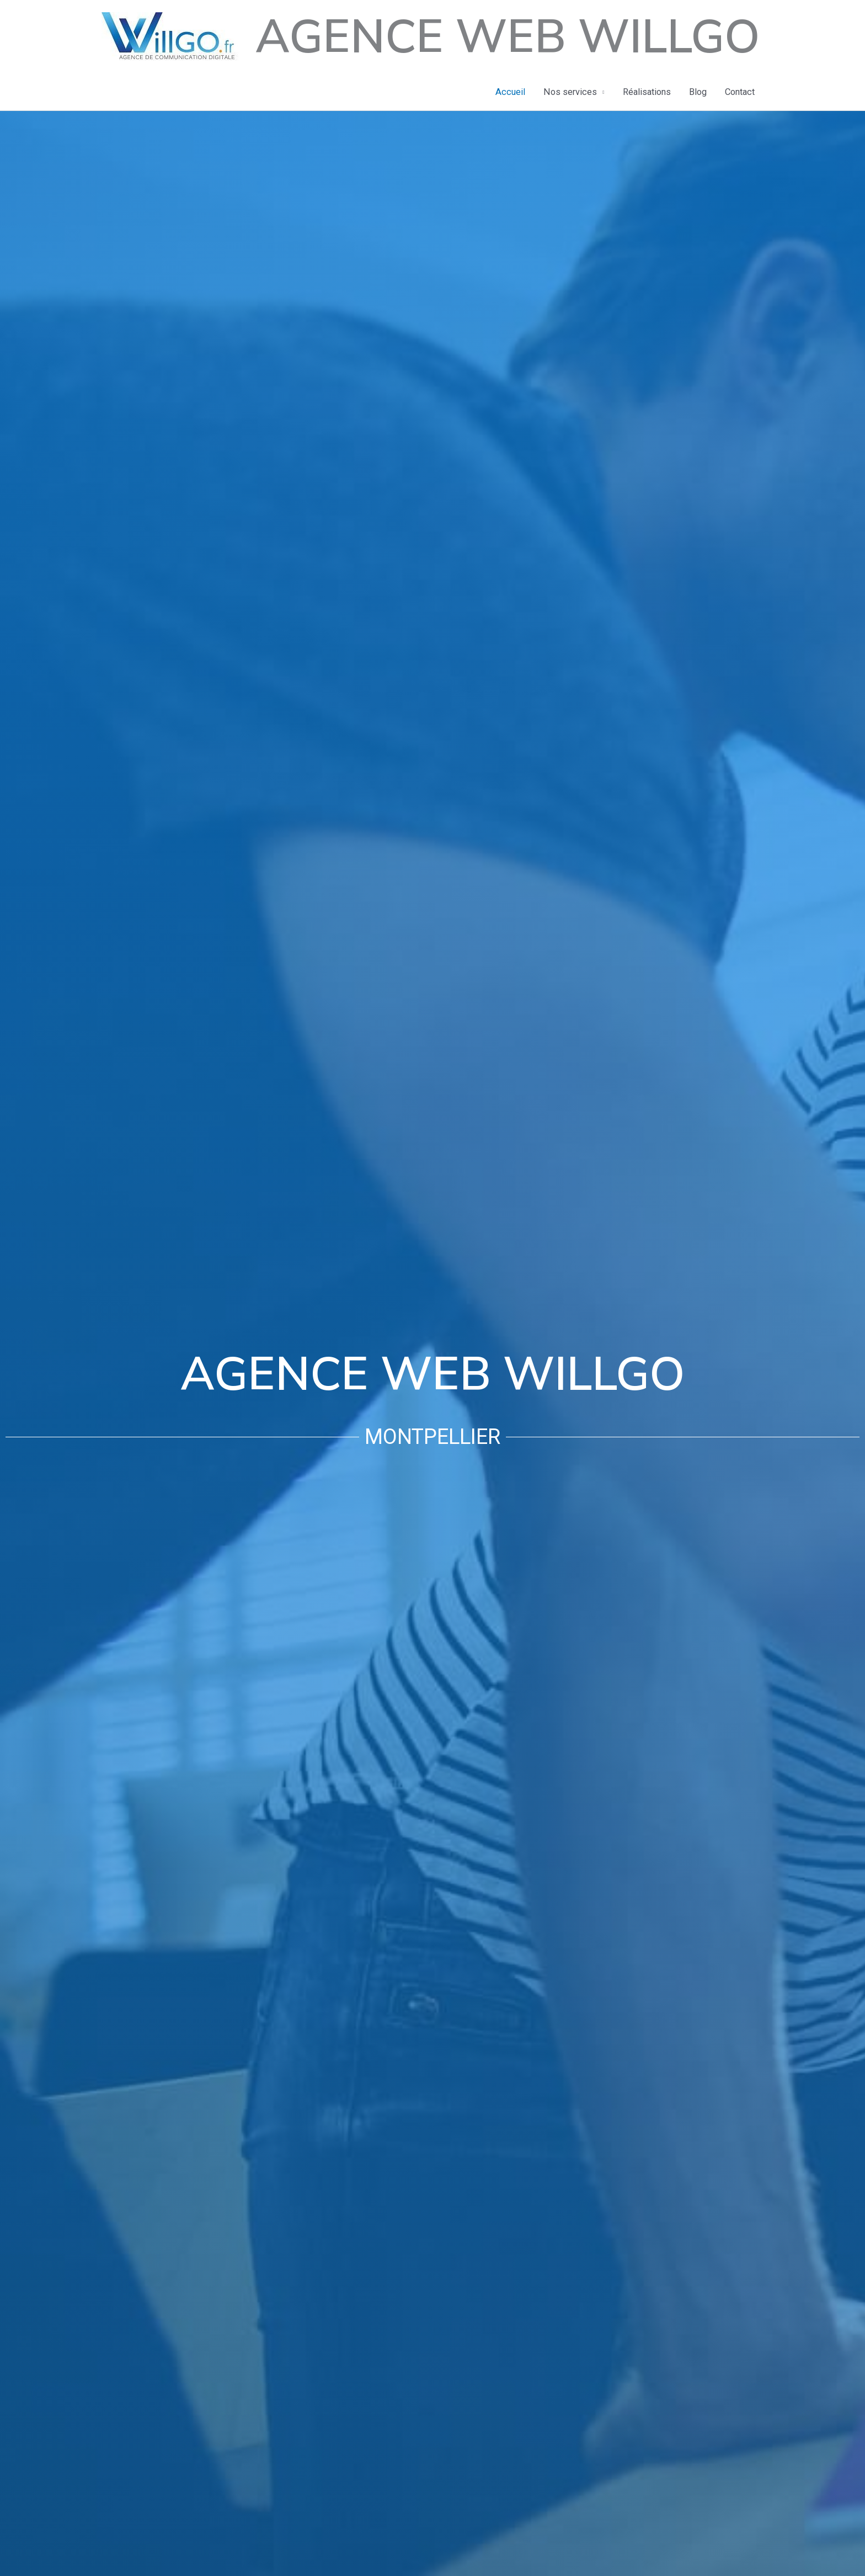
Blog (698, 92)
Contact (740, 92)
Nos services (570, 92)
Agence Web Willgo (507, 37)
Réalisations (647, 92)
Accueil (510, 92)
